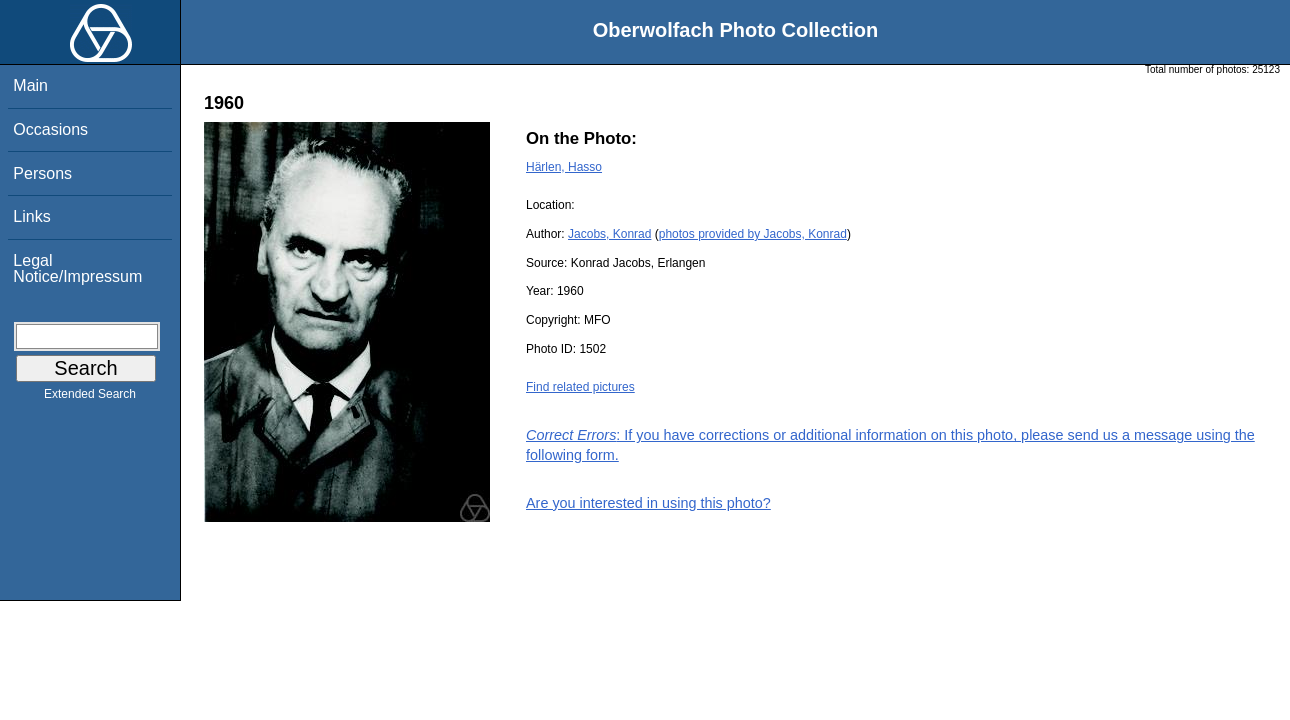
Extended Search (90, 398)
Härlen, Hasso (564, 167)
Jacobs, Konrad (609, 234)
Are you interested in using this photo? (648, 503)
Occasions (50, 129)
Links (31, 216)
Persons (42, 173)
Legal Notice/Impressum (77, 268)
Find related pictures (580, 387)
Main (30, 85)
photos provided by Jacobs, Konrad (753, 234)
